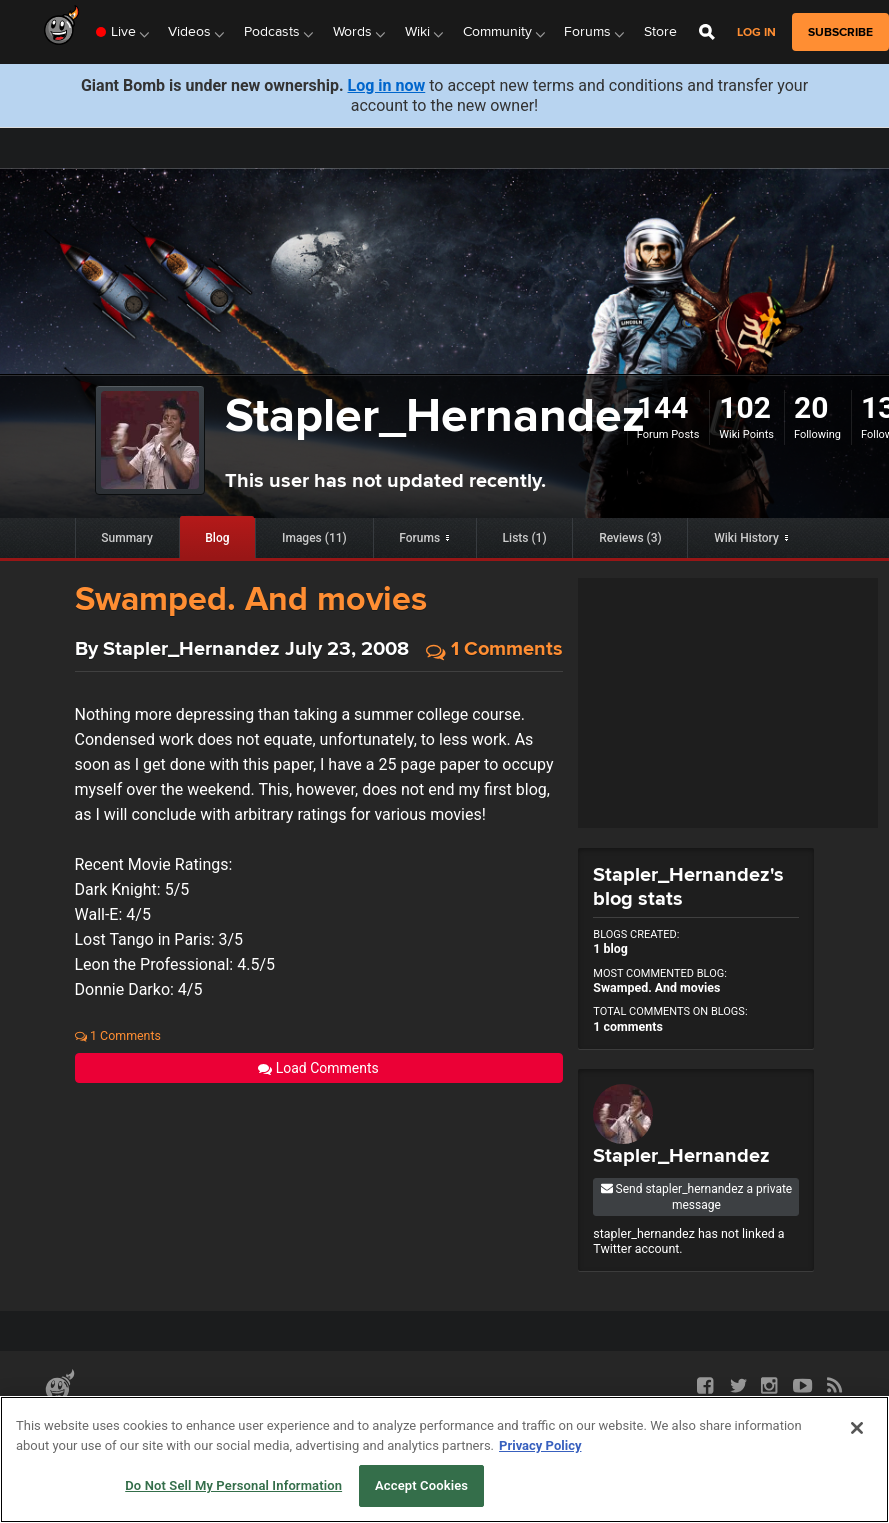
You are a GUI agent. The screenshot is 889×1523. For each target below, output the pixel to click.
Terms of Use (201, 1422)
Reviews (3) (630, 538)
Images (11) (314, 538)
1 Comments (494, 649)
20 (811, 407)
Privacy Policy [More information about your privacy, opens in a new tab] (540, 1489)
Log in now (387, 85)
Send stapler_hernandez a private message (697, 1197)
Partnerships (80, 1422)
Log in (756, 32)
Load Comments (318, 1068)
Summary (127, 538)
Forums (419, 538)
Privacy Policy (290, 1422)
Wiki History (746, 538)
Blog (217, 538)
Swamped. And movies (251, 598)
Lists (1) (525, 538)
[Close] (857, 1473)
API (140, 1422)
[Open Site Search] (707, 32)
